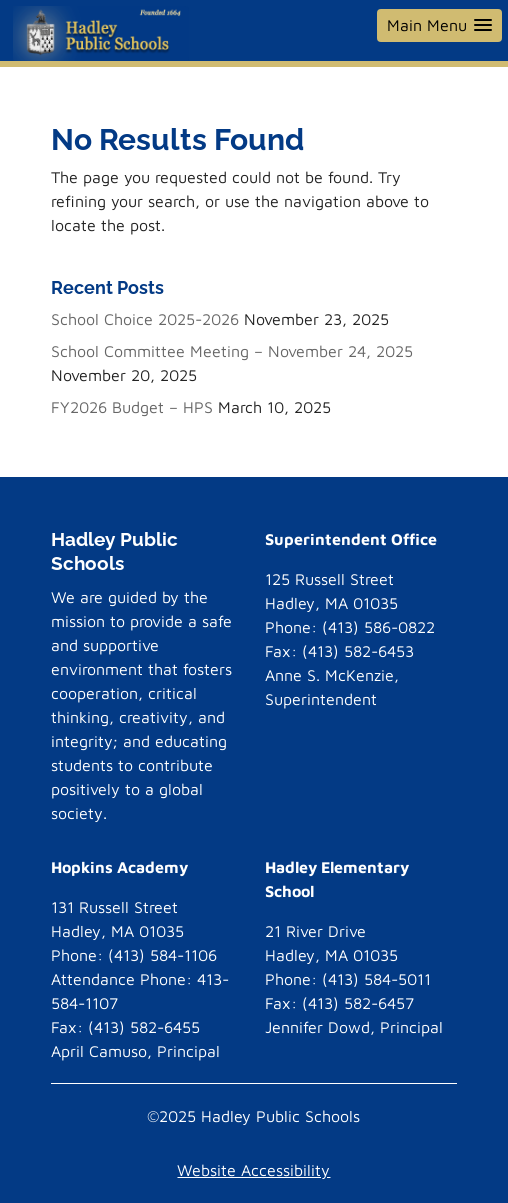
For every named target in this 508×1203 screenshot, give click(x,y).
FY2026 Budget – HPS (132, 407)
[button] (439, 25)
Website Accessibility (253, 1170)
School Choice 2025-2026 (145, 319)
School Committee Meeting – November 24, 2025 (232, 351)
